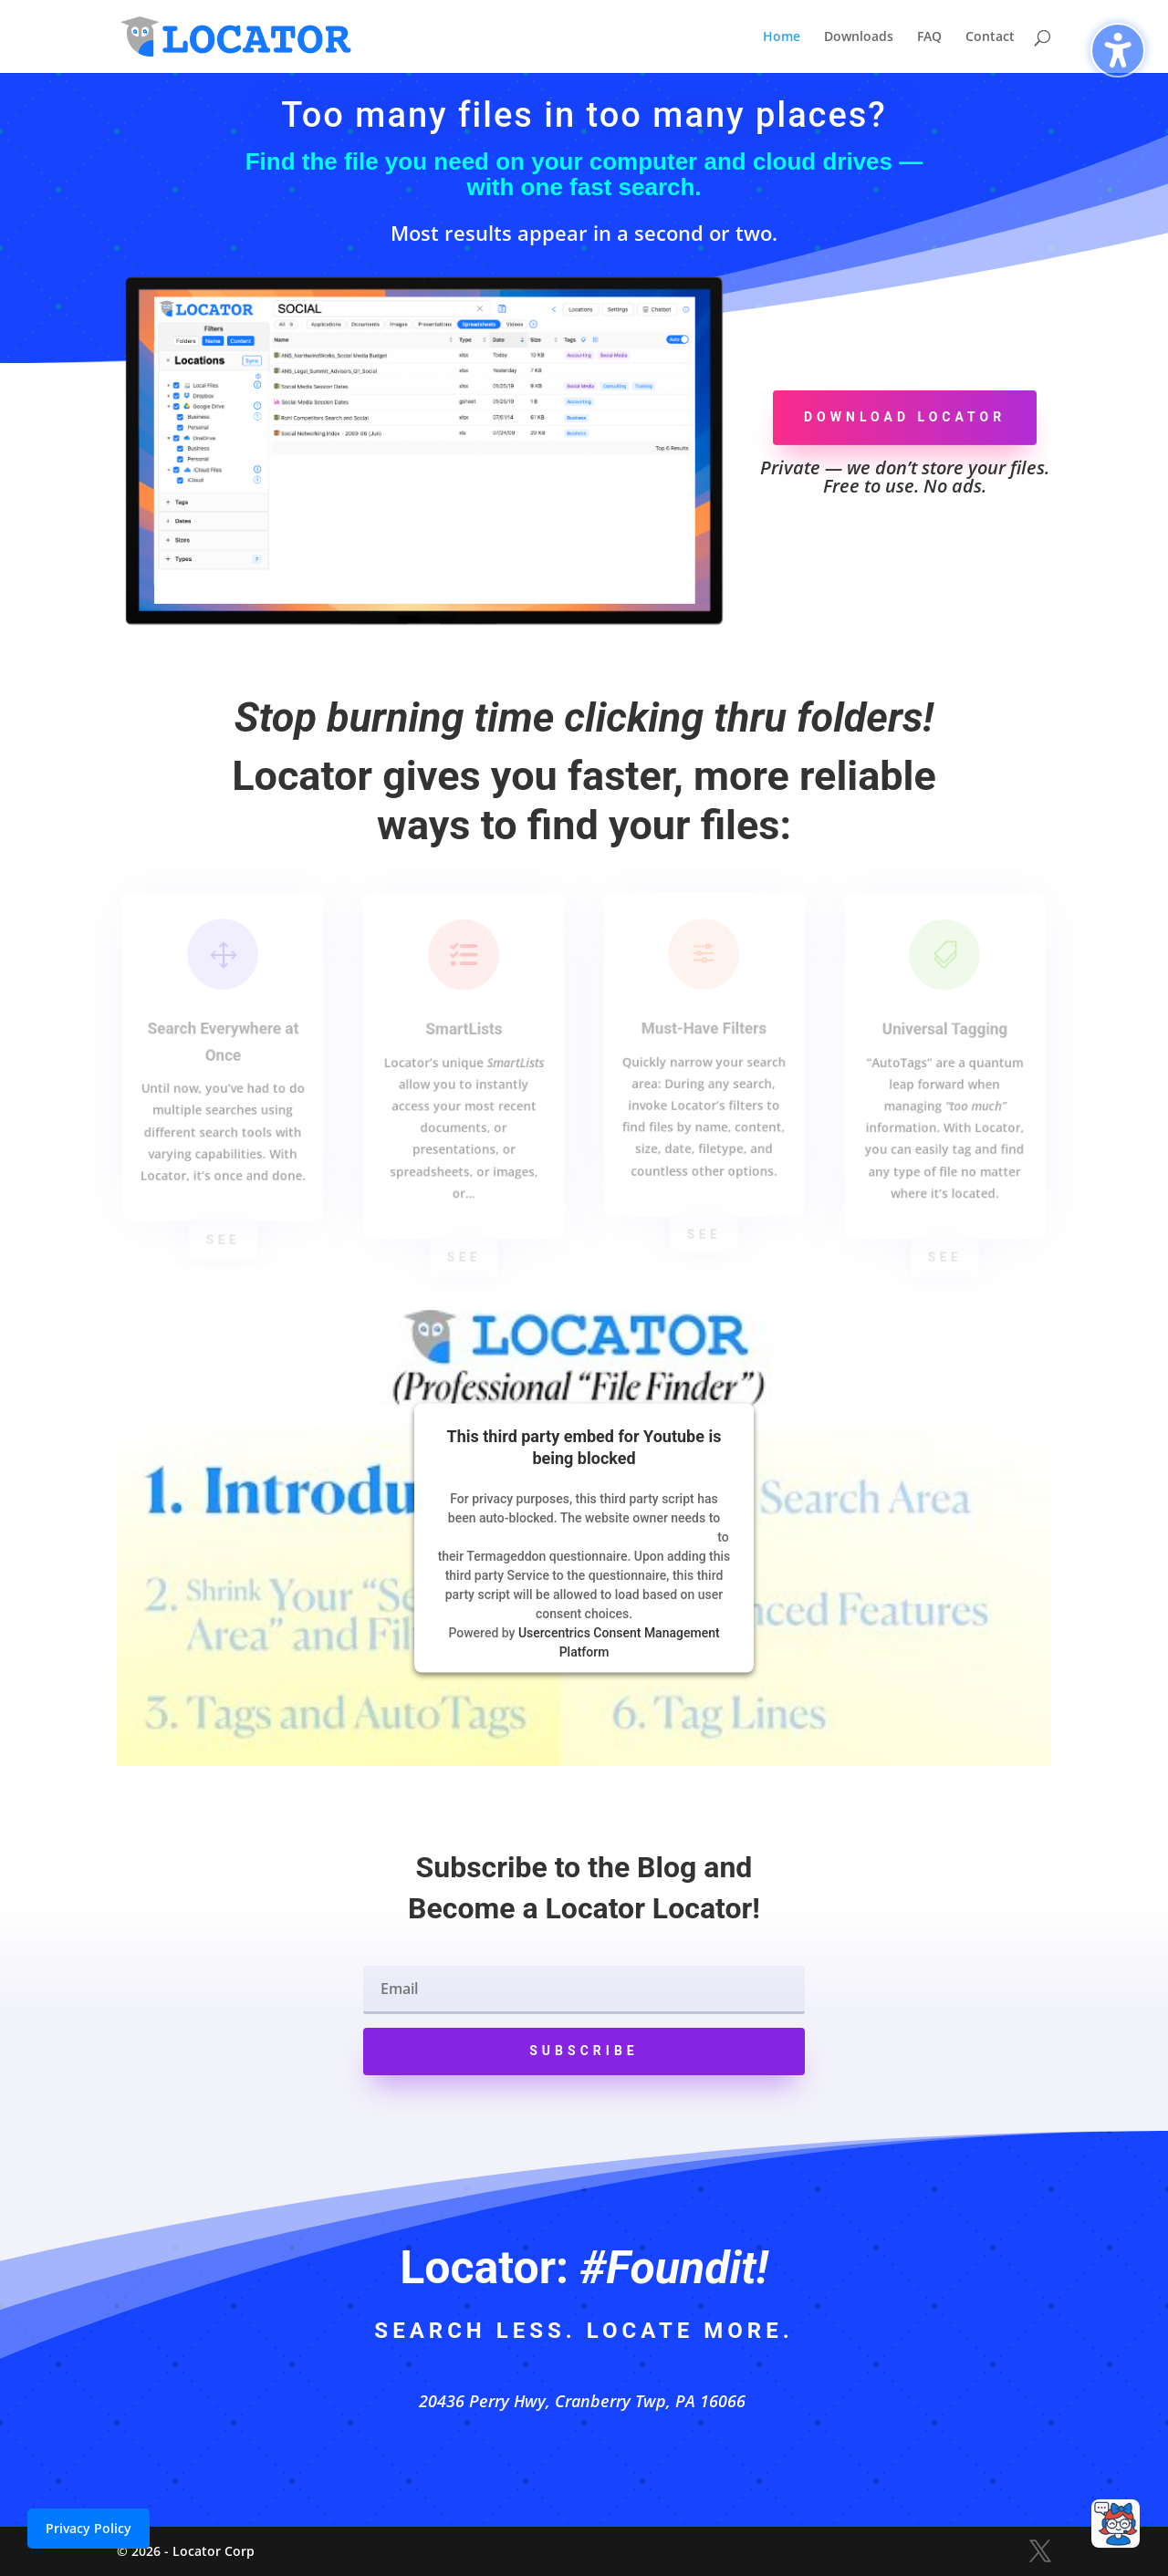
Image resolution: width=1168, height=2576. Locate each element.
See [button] (222, 1239)
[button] (584, 2051)
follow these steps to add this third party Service (576, 1536)
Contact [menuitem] (990, 37)
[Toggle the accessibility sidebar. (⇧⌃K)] (1117, 50)
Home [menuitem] (781, 37)
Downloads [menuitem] (858, 37)
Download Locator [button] (905, 417)
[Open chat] (1115, 2523)
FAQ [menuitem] (929, 37)
